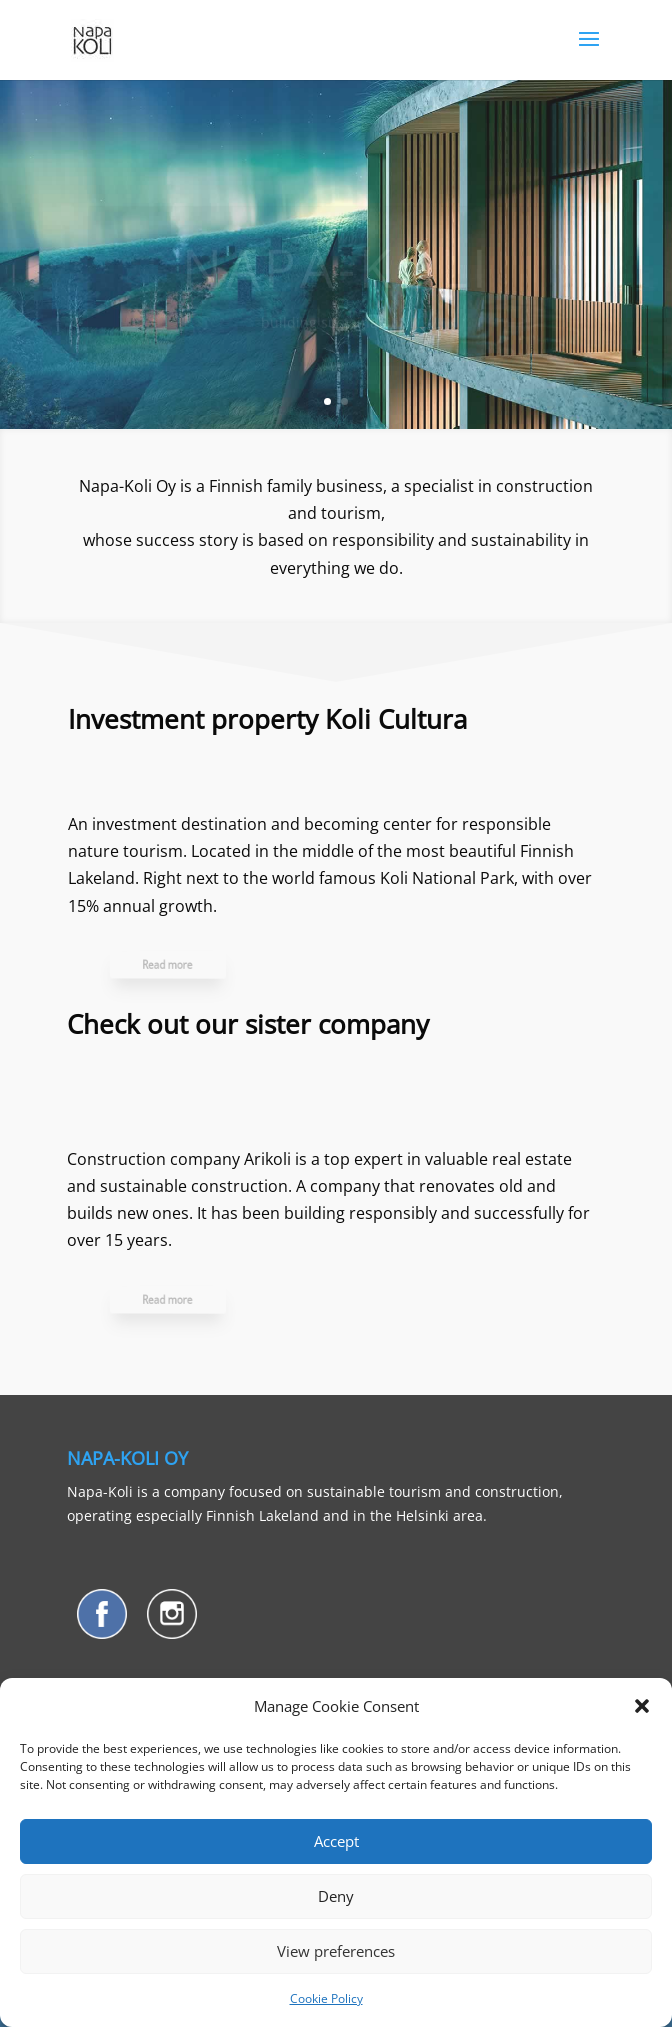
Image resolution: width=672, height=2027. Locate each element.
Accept (336, 1841)
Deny (336, 1896)
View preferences (336, 1951)
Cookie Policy (326, 1998)
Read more (184, 964)
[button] (642, 1706)
